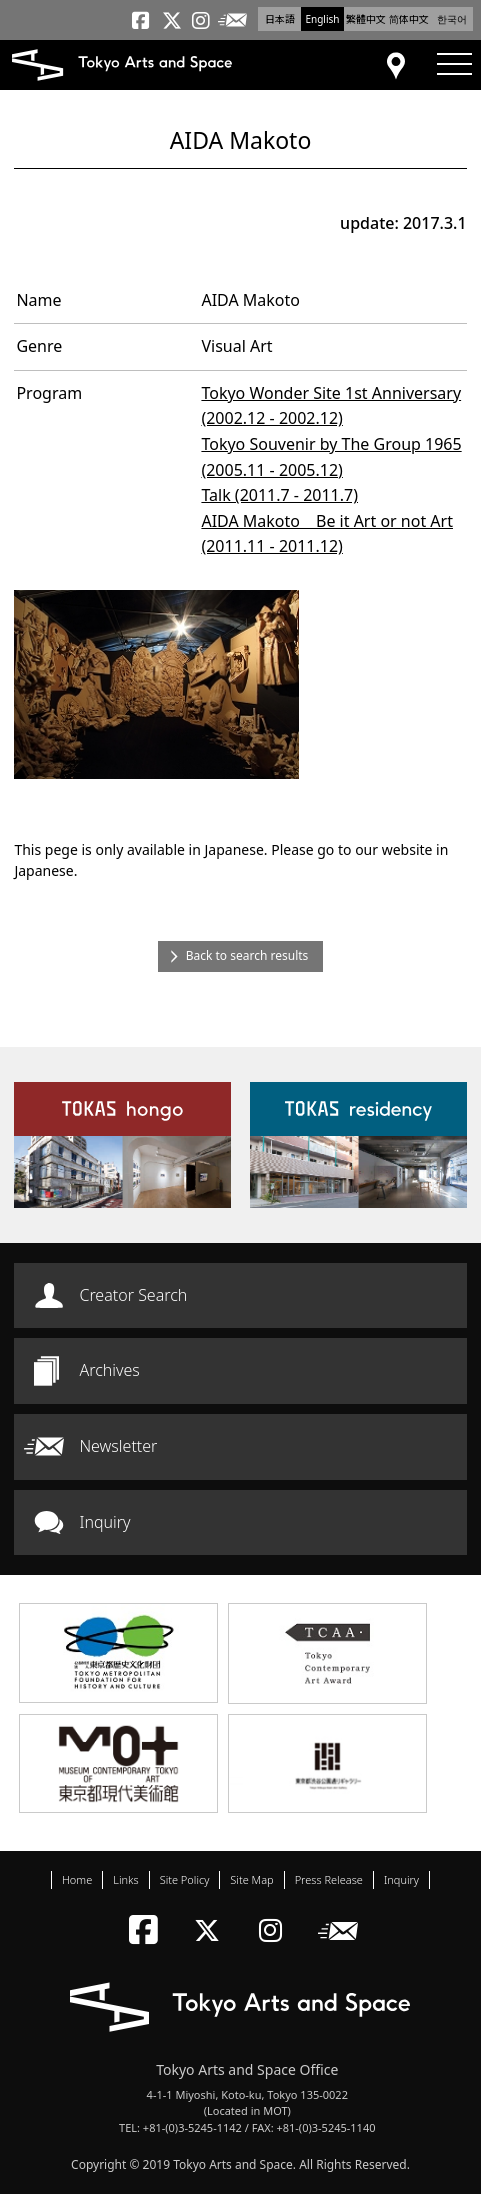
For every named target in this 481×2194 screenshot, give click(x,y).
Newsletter (118, 1446)
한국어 (452, 19)
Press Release (329, 1879)
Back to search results (247, 955)
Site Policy (185, 1879)
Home (77, 1879)
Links (125, 1879)
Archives (109, 1370)
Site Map (251, 1879)
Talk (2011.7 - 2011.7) (279, 495)
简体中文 (409, 19)
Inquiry (104, 1522)
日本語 (280, 19)
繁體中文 (366, 19)
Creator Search (133, 1295)
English (322, 19)
